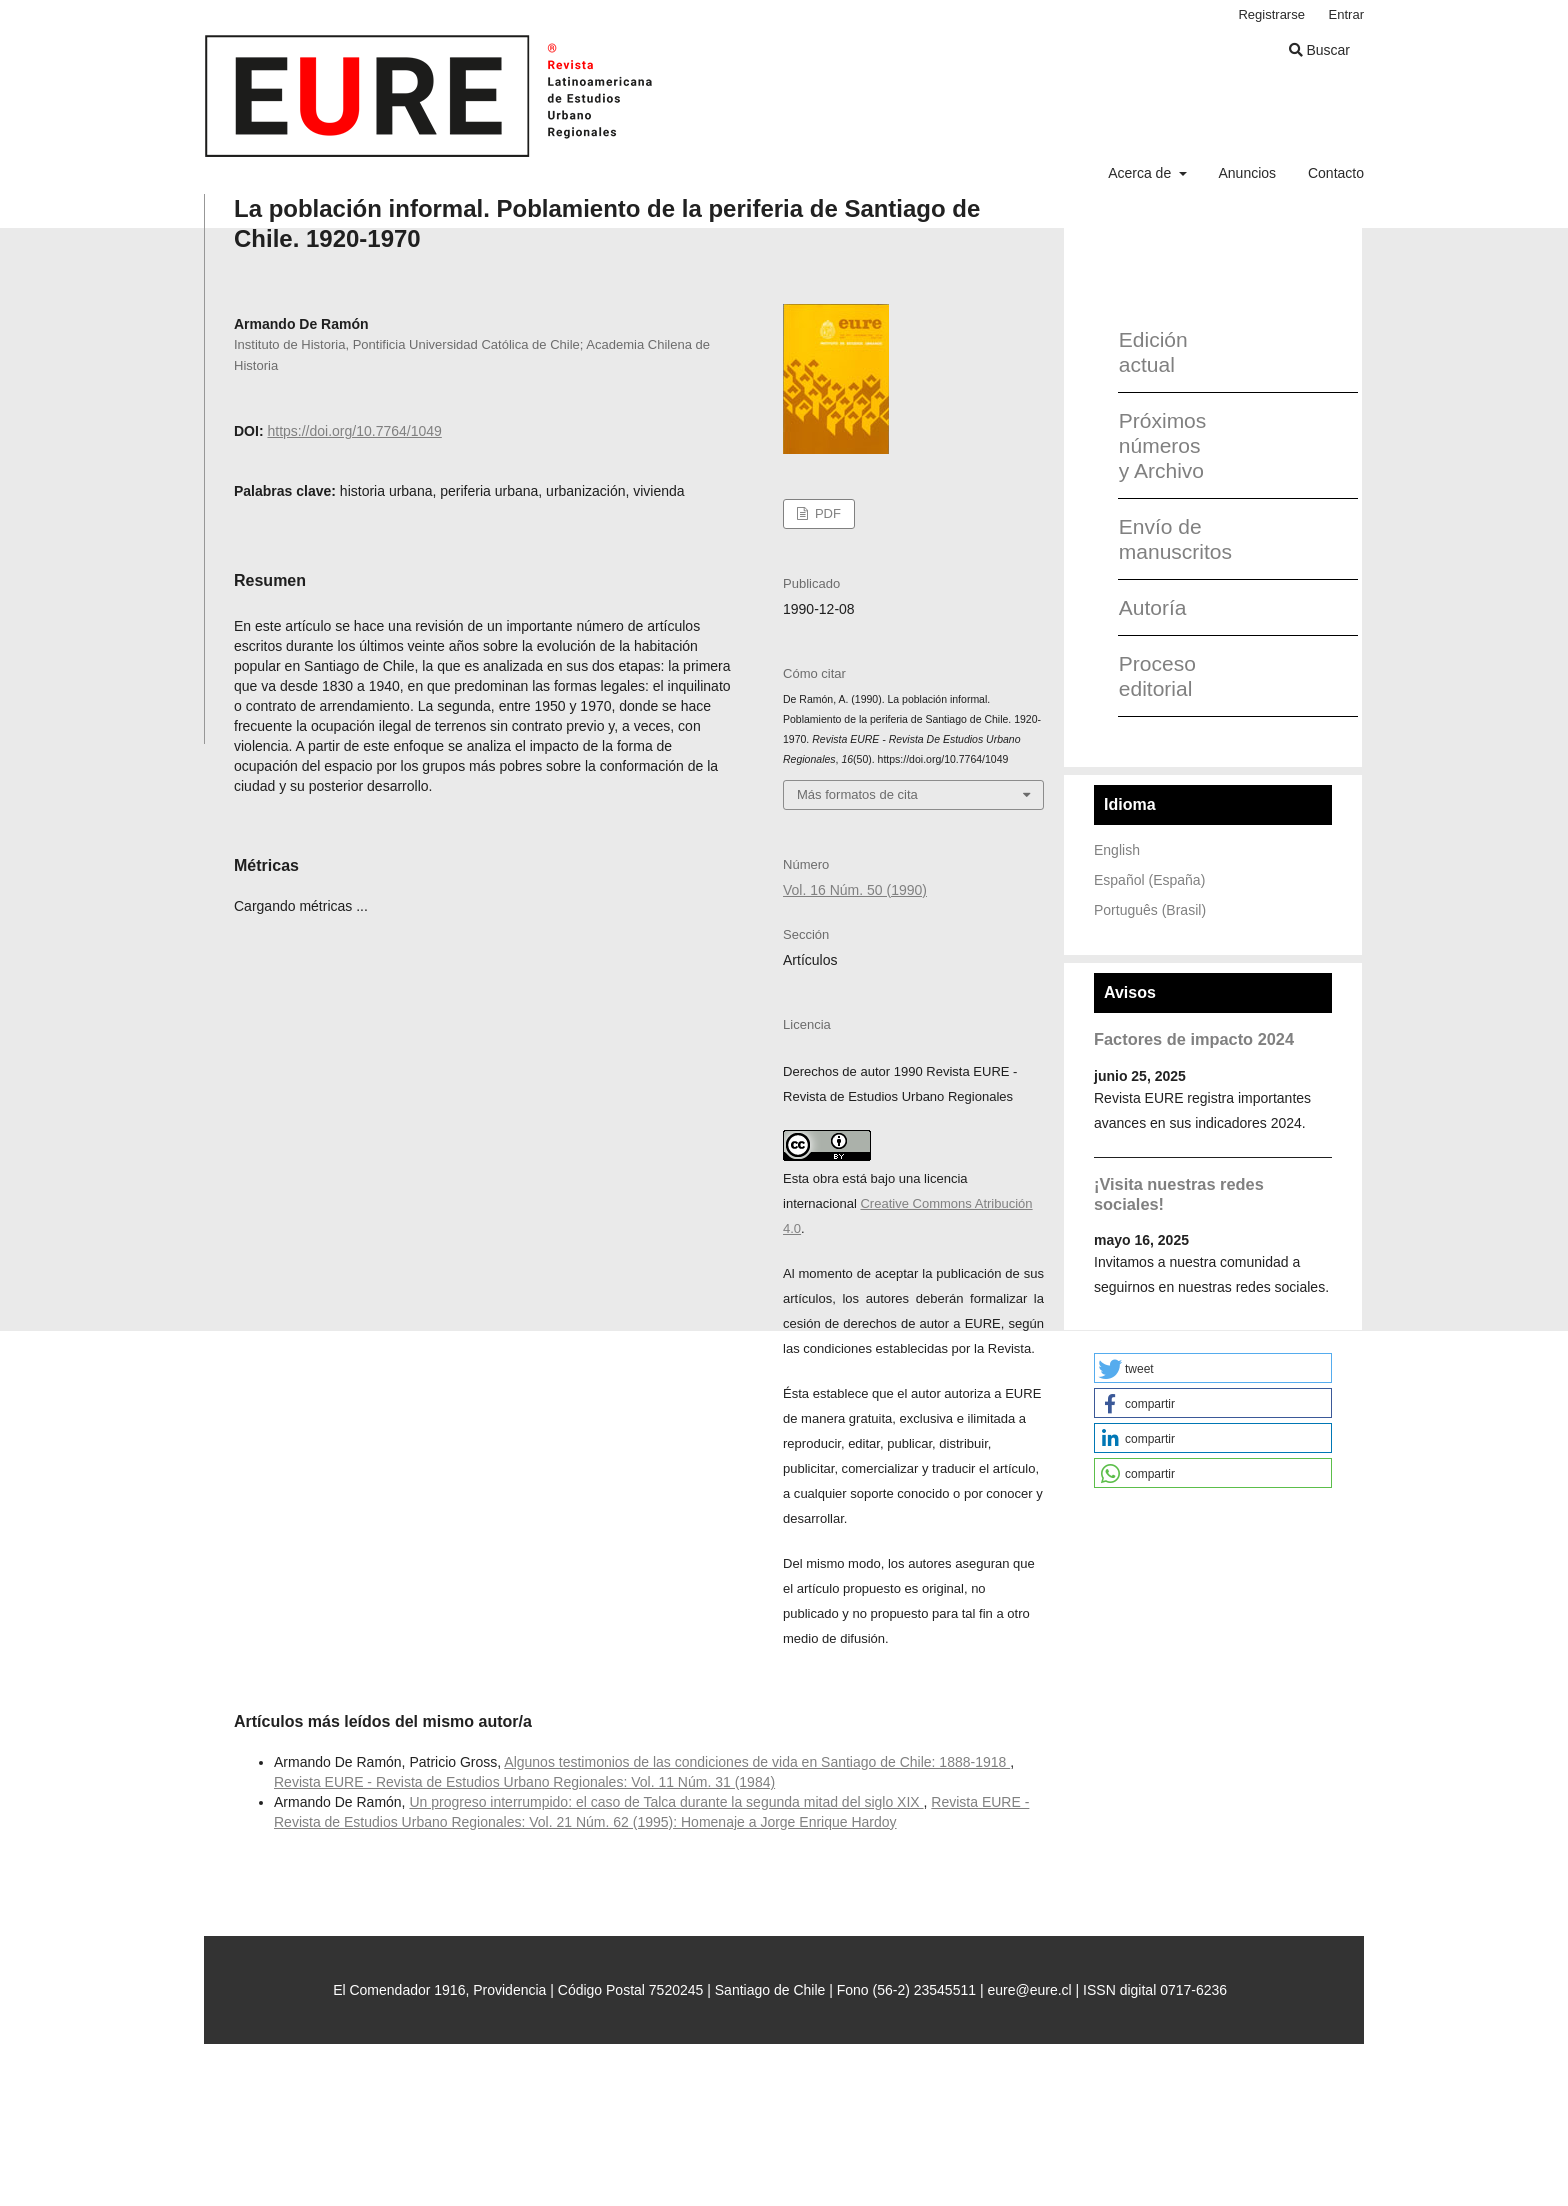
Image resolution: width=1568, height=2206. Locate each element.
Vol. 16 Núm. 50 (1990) (855, 890)
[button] (1213, 1368)
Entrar (1346, 14)
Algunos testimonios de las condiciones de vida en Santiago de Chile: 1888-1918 (757, 1762)
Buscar (1319, 50)
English (1117, 850)
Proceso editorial (1157, 676)
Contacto (1336, 173)
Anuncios (1247, 173)
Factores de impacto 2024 (1194, 1039)
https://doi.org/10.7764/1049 (354, 431)
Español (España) (1149, 880)
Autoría (1153, 607)
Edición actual (1153, 352)
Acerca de (1141, 173)
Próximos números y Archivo (1163, 445)
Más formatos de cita (857, 794)
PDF (826, 513)
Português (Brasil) (1150, 910)
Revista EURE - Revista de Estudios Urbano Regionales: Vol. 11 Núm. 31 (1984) (524, 1782)
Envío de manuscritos (1168, 539)
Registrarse (1271, 14)
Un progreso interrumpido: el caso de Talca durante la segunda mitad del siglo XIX (666, 1802)
